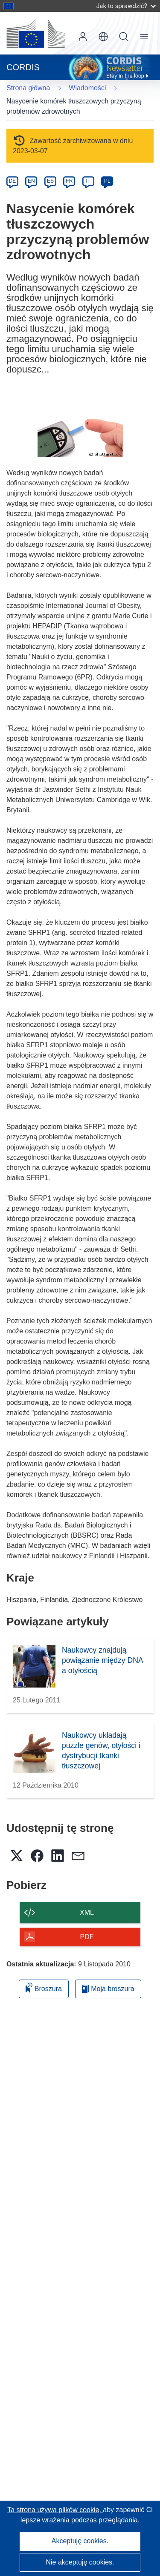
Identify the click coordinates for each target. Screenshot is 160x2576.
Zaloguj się (83, 37)
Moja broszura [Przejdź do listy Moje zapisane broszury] (108, 1989)
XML (87, 1912)
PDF (87, 1936)
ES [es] (50, 181)
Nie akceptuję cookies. (80, 2562)
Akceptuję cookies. (80, 2540)
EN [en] (31, 181)
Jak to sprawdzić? (126, 5)
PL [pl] (107, 181)
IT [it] (88, 181)
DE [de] (12, 181)
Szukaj (124, 37)
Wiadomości (87, 88)
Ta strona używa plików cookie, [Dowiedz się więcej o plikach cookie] (55, 2509)
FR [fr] (69, 181)
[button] (103, 36)
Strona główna (28, 88)
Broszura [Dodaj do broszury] (43, 1987)
